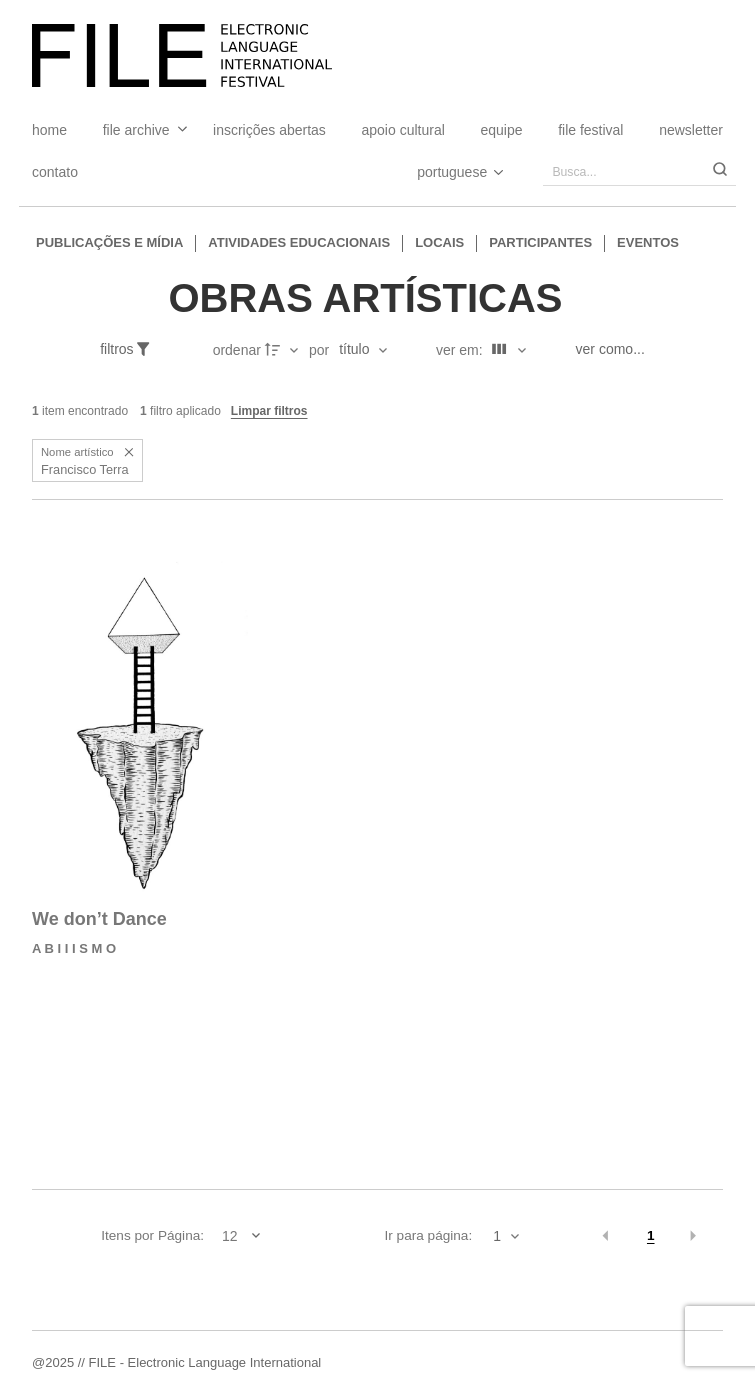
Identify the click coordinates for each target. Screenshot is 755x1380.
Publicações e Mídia (109, 242)
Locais (439, 242)
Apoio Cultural (403, 130)
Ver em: (461, 350)
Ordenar (237, 350)
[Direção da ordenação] (284, 350)
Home (49, 130)
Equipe (501, 130)
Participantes (540, 242)
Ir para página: (429, 1235)
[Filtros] (135, 350)
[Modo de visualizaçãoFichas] (506, 350)
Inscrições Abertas (269, 130)
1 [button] (651, 1235)
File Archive (136, 130)
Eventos (648, 242)
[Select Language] (440, 172)
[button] (129, 452)
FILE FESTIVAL (590, 130)
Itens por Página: (152, 1235)
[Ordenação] (362, 350)
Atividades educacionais (299, 242)
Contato (55, 172)
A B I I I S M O (74, 948)
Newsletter (691, 130)
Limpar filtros (269, 411)
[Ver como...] (615, 350)
